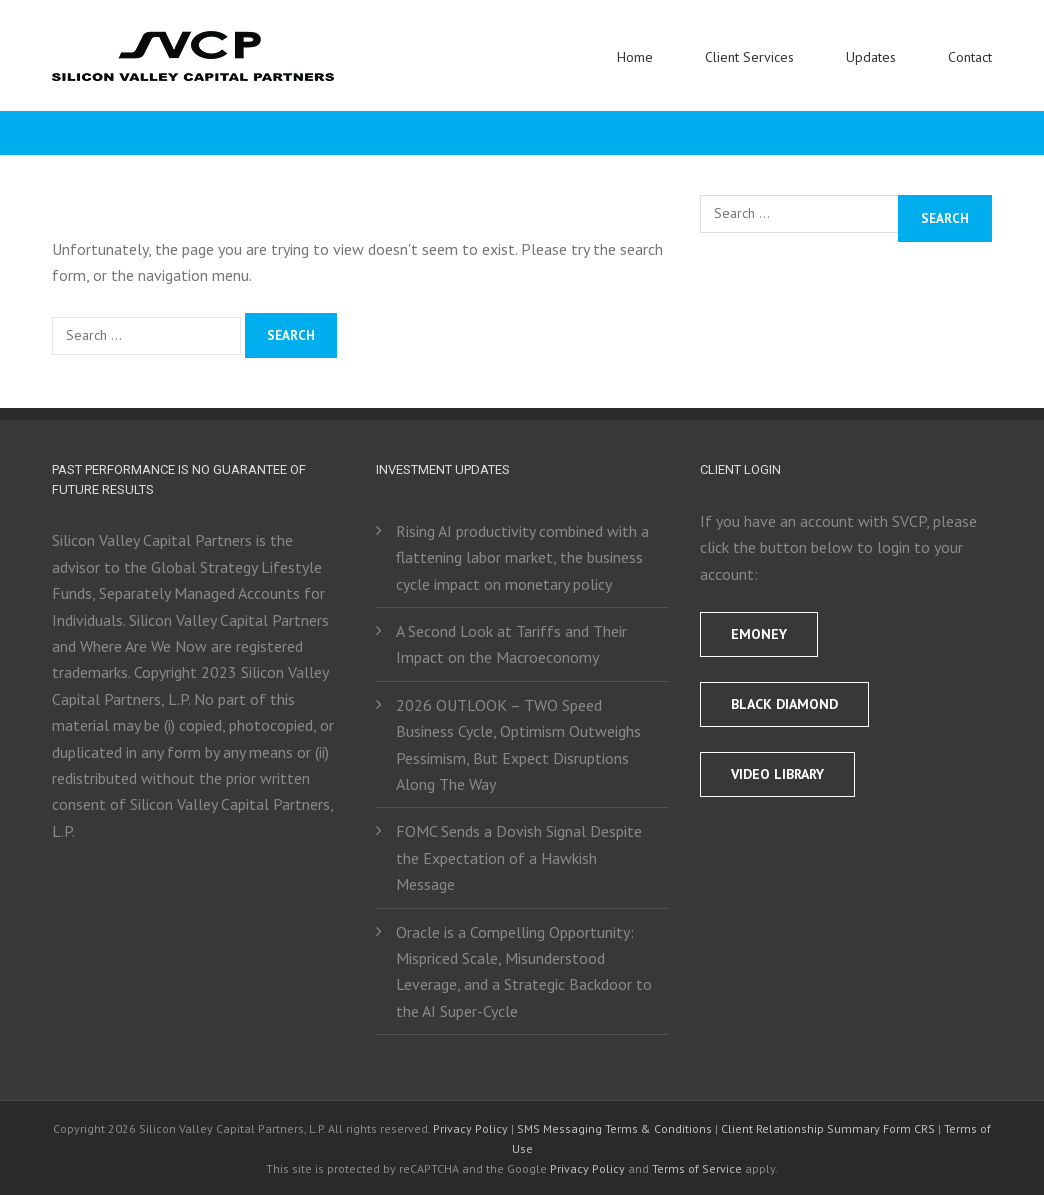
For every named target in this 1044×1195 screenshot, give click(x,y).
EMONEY (759, 634)
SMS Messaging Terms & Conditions (614, 1128)
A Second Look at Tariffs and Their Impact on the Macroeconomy (511, 644)
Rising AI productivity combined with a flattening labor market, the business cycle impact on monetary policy (522, 557)
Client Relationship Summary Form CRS (828, 1128)
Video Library (777, 774)
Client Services (749, 57)
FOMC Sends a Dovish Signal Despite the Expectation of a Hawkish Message (519, 857)
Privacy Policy (470, 1128)
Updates (871, 57)
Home (635, 57)
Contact (970, 57)
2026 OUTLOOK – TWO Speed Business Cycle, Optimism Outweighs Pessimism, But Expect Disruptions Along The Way (518, 744)
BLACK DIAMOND (784, 704)
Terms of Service (697, 1168)
